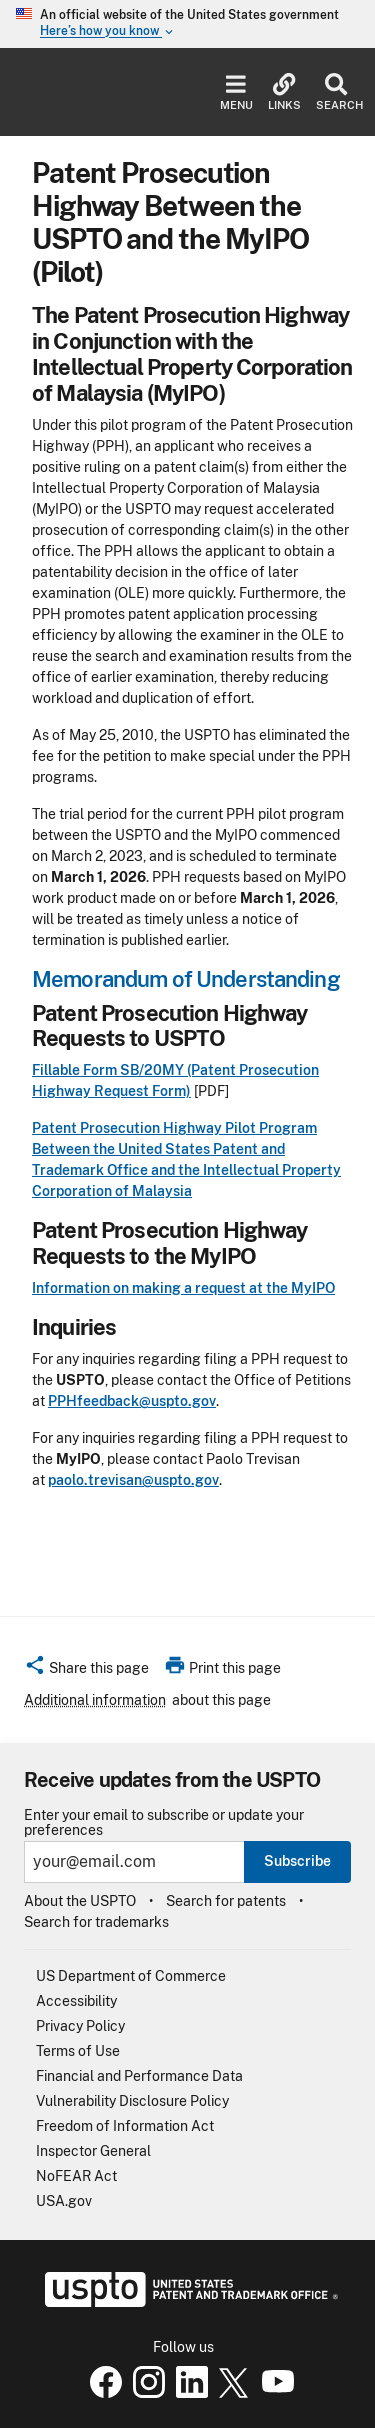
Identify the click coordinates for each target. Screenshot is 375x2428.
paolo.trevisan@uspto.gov (133, 1480)
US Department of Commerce (131, 1976)
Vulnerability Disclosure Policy (132, 2101)
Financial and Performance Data (139, 2076)
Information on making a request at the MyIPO (183, 1288)
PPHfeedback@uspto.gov (132, 1401)
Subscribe (297, 1861)
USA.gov (64, 2201)
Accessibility (76, 2001)
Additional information (95, 1700)
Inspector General (93, 2151)
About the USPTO (80, 1901)
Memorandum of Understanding (186, 979)
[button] (86, 1671)
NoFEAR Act (76, 2176)
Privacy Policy (80, 2026)
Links (284, 92)
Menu (236, 92)
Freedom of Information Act (125, 2126)
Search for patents (226, 1901)
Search (335, 92)
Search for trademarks (96, 1922)
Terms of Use (78, 2051)
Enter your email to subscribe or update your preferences (164, 1823)
